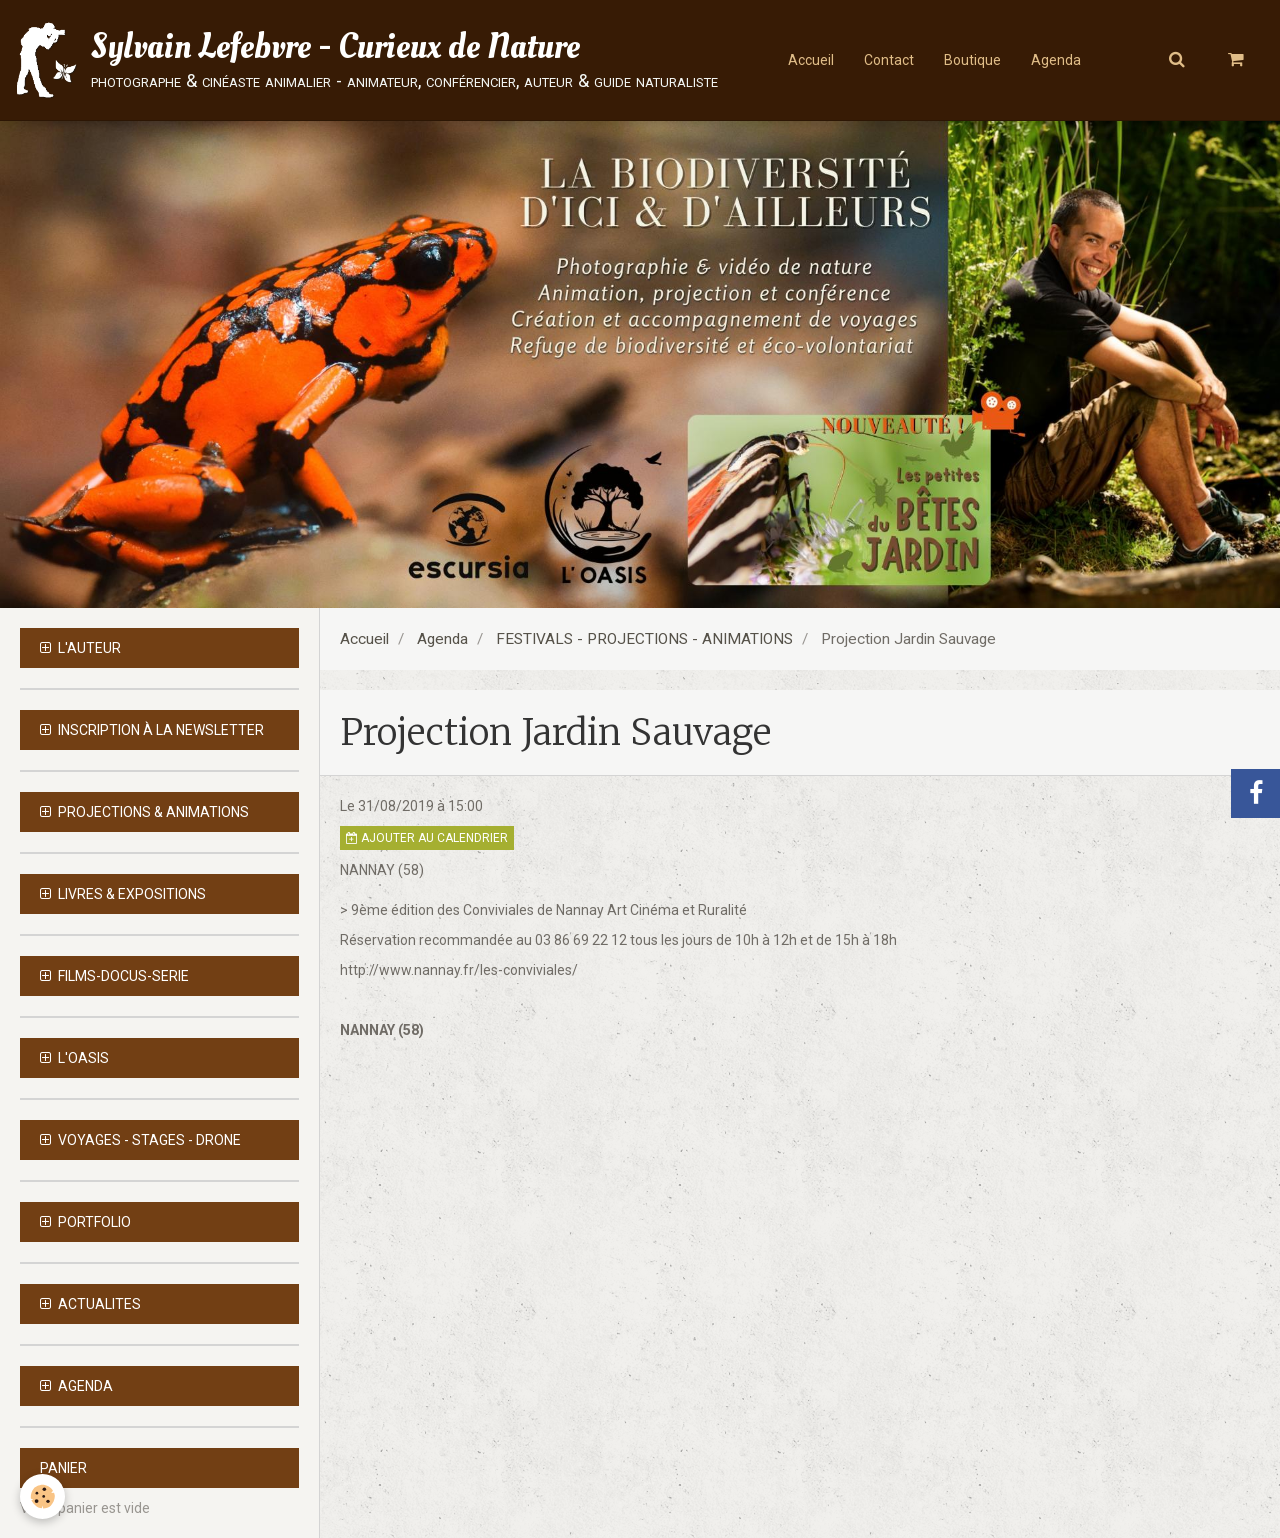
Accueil (811, 60)
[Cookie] (42, 1496)
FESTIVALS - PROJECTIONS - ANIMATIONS (644, 639)
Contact (889, 60)
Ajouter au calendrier (427, 838)
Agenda (1056, 60)
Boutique (972, 60)
